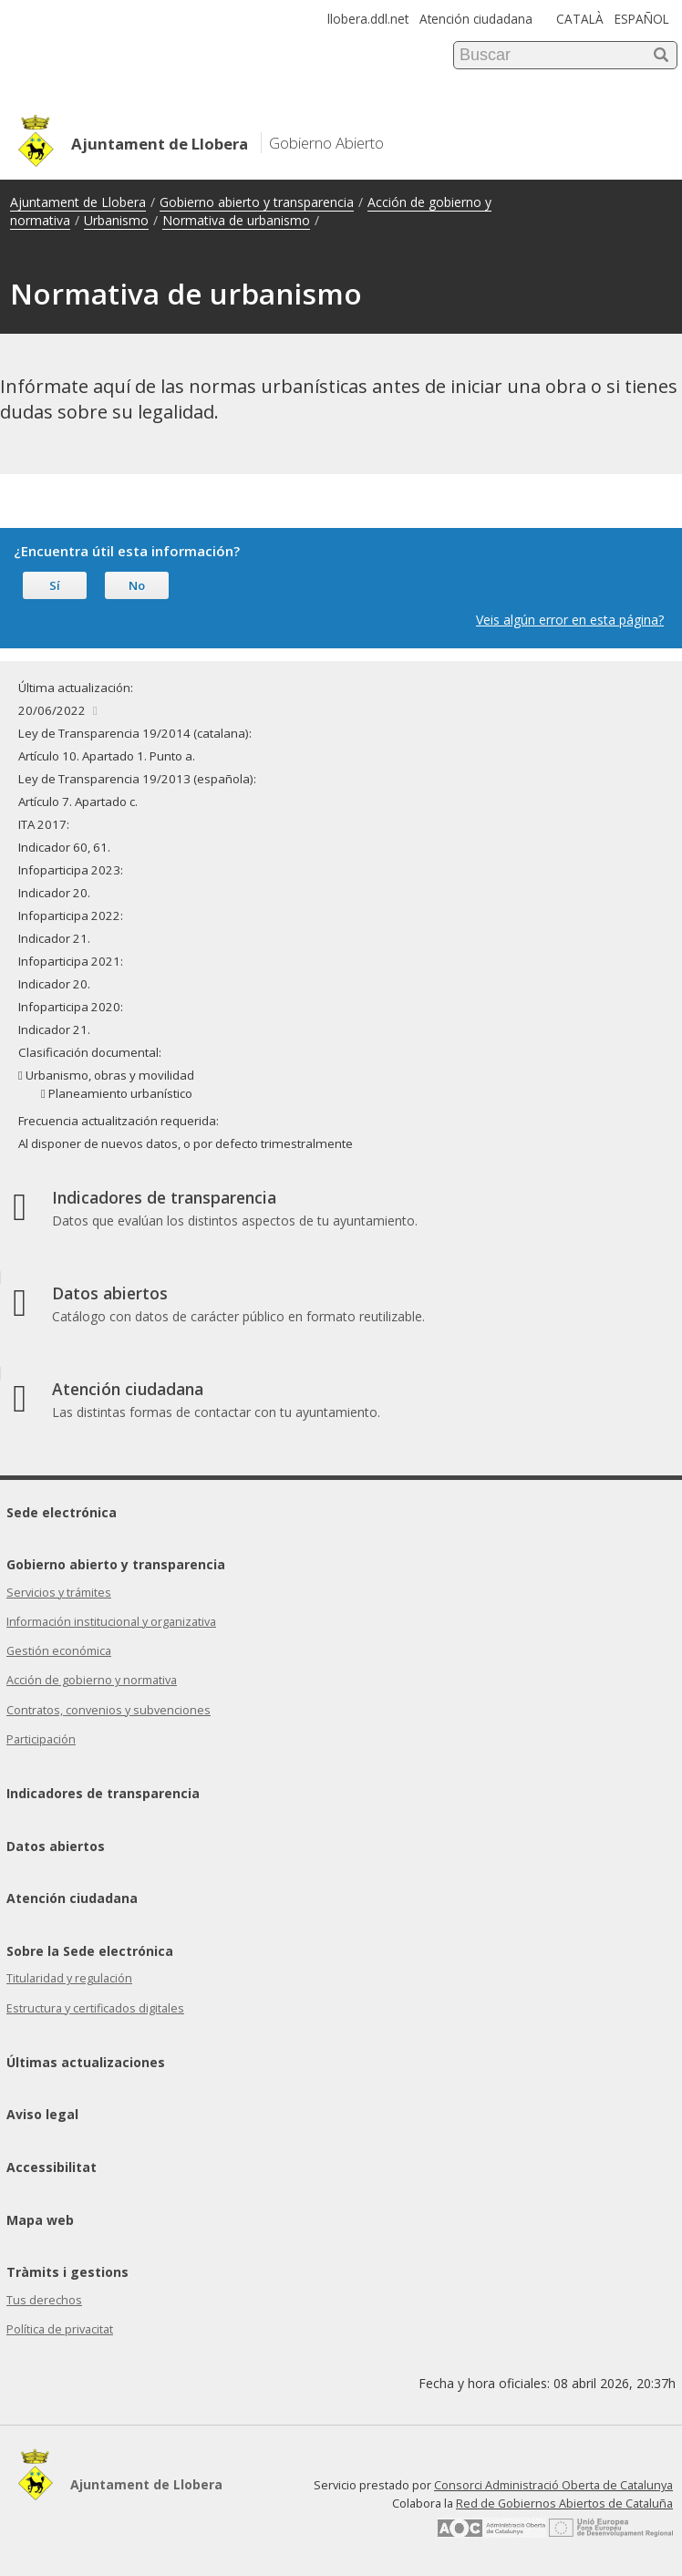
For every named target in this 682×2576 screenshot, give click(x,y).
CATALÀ (580, 18)
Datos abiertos (55, 1846)
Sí (54, 585)
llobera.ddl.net (367, 18)
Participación (41, 1739)
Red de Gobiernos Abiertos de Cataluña (564, 2503)
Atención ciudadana (475, 18)
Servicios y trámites (58, 1592)
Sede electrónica (61, 1512)
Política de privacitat (59, 2329)
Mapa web (40, 2220)
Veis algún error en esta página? (570, 619)
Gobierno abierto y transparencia (257, 202)
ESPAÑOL (642, 18)
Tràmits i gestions (67, 2272)
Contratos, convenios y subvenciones (108, 1710)
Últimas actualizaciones (85, 2062)
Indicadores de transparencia (103, 1793)
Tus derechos (44, 2300)
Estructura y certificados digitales (95, 2008)
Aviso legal (42, 2114)
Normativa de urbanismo (236, 220)
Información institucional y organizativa (111, 1621)
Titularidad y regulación (69, 1978)
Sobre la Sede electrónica (89, 1951)
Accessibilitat (51, 2167)
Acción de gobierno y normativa (91, 1680)
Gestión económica (58, 1651)
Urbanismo (116, 220)
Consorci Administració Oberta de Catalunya (553, 2485)
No (137, 585)
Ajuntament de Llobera (78, 202)
